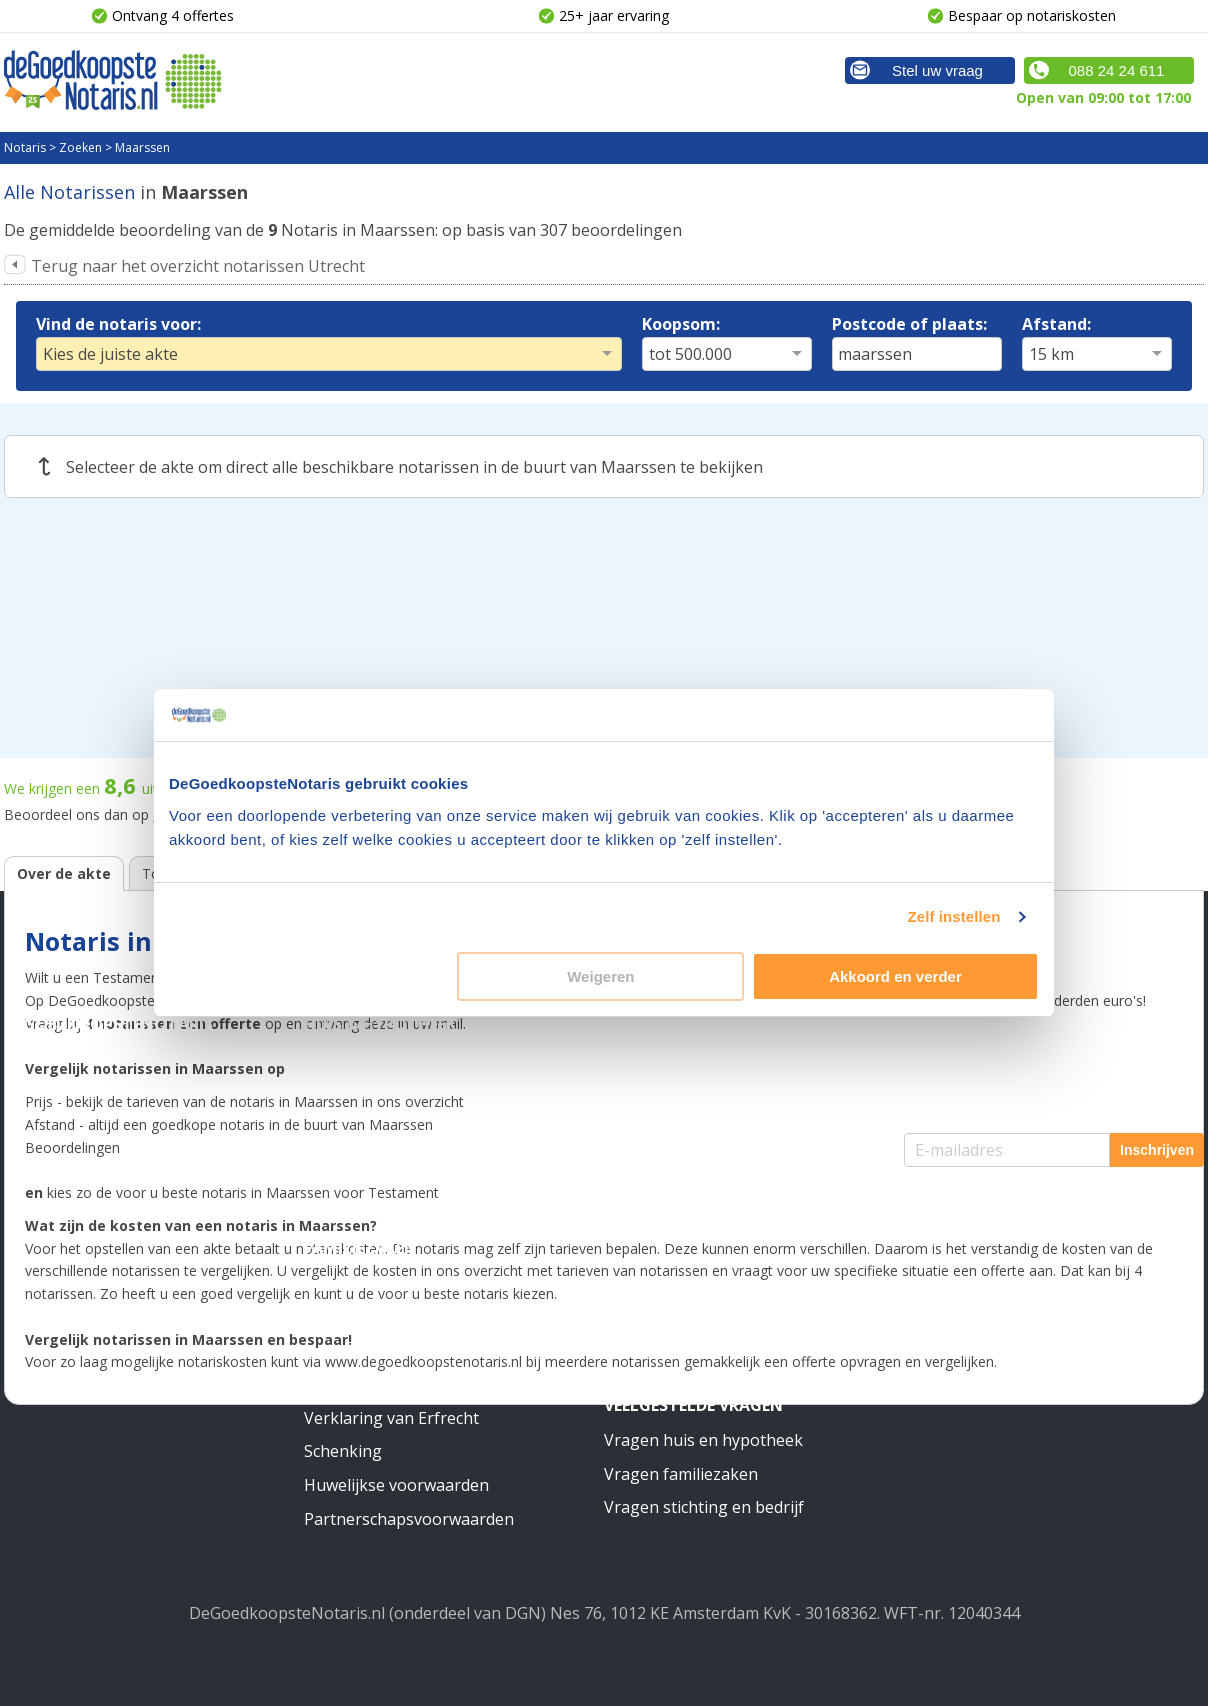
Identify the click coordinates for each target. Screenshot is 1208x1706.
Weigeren (600, 976)
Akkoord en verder (895, 976)
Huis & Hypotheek (380, 1024)
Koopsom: (681, 324)
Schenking (343, 1451)
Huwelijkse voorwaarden (396, 1485)
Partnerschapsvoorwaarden (409, 1519)
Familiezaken (360, 1248)
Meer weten (654, 1215)
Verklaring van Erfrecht (391, 1418)
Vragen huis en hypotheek (703, 1440)
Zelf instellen (953, 916)
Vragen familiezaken (681, 1474)
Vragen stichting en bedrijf (704, 1507)
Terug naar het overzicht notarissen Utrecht (198, 266)
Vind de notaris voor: (118, 324)
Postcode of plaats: (909, 324)
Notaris (25, 147)
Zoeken (80, 147)
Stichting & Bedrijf (687, 1024)
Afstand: (1056, 324)
